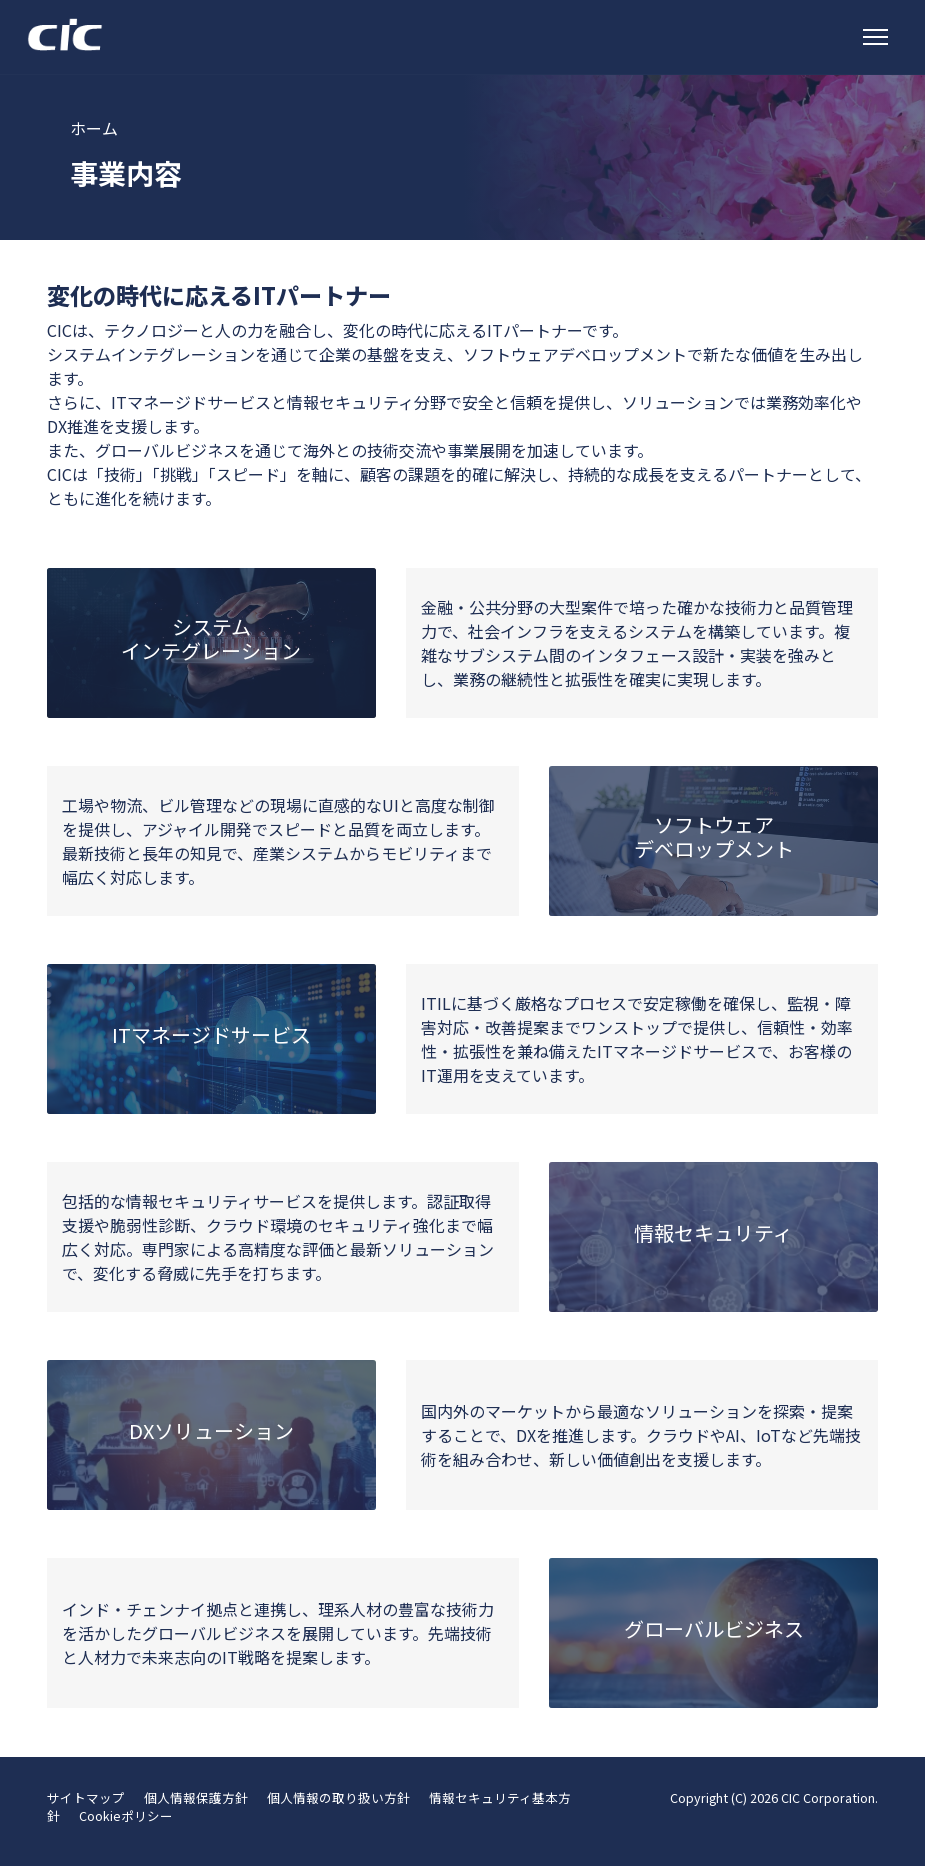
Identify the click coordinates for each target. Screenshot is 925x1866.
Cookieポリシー (126, 1815)
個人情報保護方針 (196, 1797)
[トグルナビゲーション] (875, 37)
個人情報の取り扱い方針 (338, 1797)
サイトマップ (86, 1797)
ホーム (94, 128)
